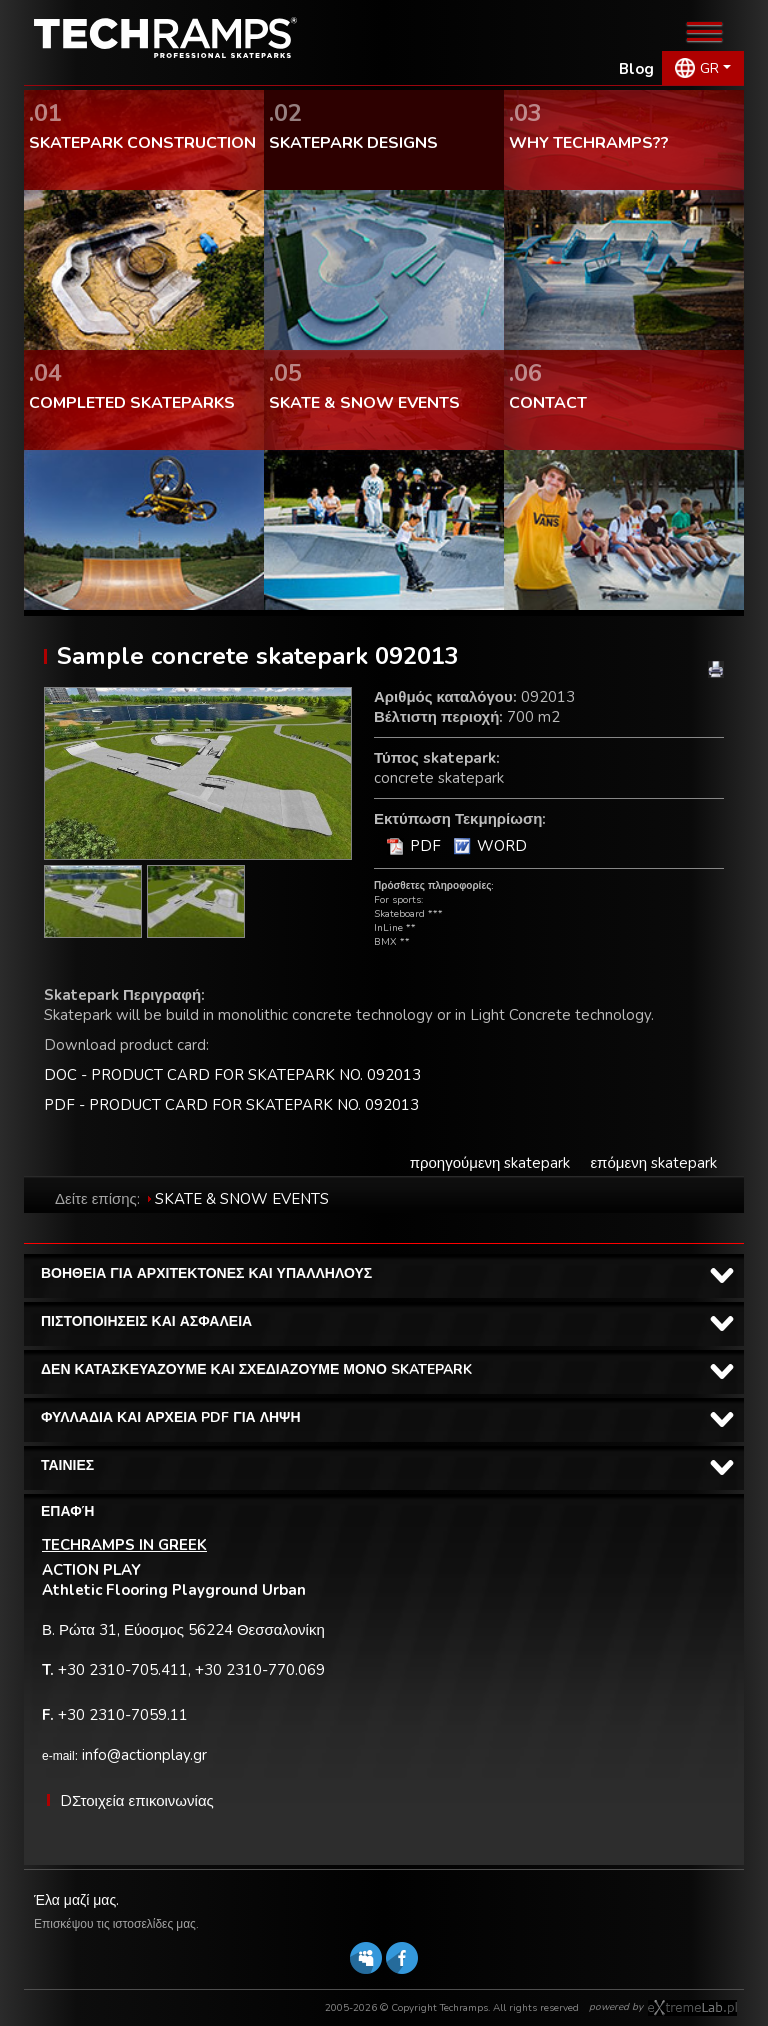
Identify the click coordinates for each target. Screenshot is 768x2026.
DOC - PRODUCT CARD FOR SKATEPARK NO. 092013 (232, 1075)
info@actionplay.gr (144, 1755)
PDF (425, 846)
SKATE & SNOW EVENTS (242, 1199)
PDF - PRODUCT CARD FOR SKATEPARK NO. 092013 (231, 1105)
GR (709, 68)
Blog (636, 69)
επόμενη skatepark (653, 1163)
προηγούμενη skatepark (490, 1163)
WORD (502, 846)
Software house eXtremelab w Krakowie (692, 2008)
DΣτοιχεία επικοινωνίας (137, 1801)
